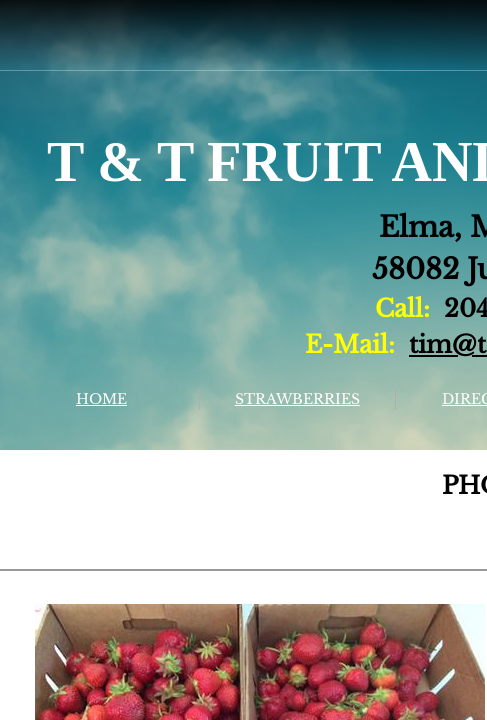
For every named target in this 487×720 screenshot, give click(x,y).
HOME (101, 399)
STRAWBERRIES (297, 399)
